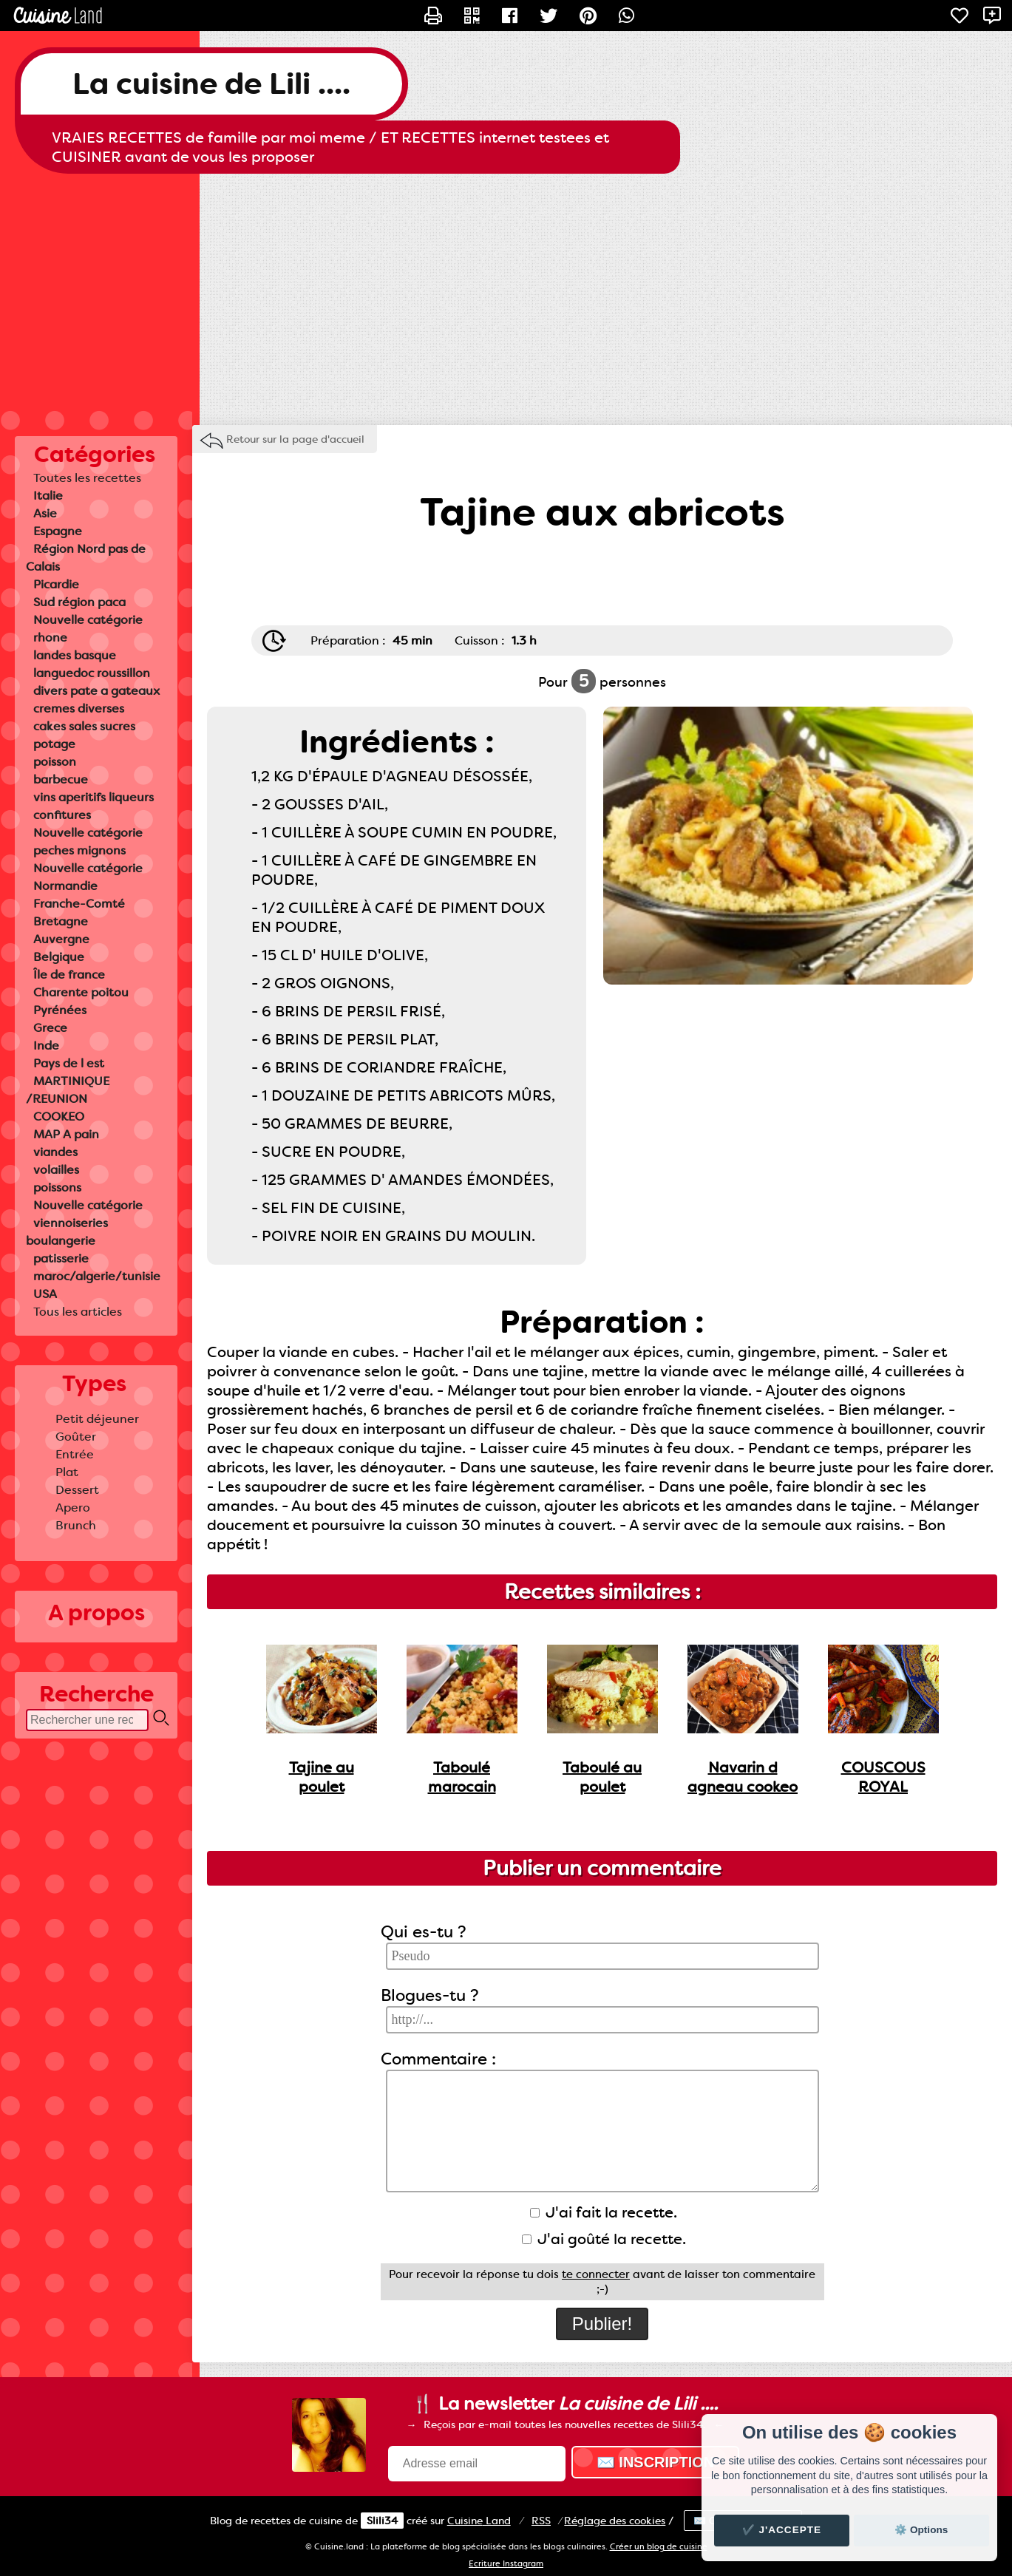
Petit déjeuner (97, 1419)
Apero (72, 1507)
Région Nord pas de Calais (86, 557)
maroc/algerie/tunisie (96, 1276)
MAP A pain (66, 1134)
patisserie (61, 1258)
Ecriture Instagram (506, 2564)
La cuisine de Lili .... (211, 83)
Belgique (58, 957)
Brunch (75, 1525)
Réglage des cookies (614, 2520)
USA (45, 1294)
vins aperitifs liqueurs (93, 797)
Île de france (69, 974)
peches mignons (79, 850)
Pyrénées (59, 1010)
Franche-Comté (79, 903)
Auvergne (61, 939)
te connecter (596, 2274)
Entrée (74, 1454)
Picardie (56, 584)
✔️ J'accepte (782, 2529)
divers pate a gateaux (96, 691)
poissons (57, 1187)
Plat (66, 1472)
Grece (50, 1028)
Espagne (57, 531)
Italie (48, 495)
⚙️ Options (921, 2529)
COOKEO (58, 1116)
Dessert (77, 1490)
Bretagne (60, 921)
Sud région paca (79, 602)
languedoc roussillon (91, 673)
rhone (50, 637)
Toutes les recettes (87, 478)
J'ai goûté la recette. (604, 2239)
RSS (541, 2520)
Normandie (65, 886)
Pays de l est (68, 1063)
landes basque (74, 655)
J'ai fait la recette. (603, 2212)
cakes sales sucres (84, 726)
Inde (46, 1045)
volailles (56, 1169)
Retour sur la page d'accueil (295, 439)
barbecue (60, 779)
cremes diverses (78, 708)
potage (54, 744)
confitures (62, 815)
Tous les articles (77, 1311)
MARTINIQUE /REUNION (67, 1090)
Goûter (75, 1436)
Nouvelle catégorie (88, 620)
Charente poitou (81, 992)
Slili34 (382, 2520)
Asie (45, 513)
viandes (55, 1152)
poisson (54, 761)
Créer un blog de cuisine (658, 2547)
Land (479, 2520)
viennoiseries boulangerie (67, 1231)
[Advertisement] (506, 291)
